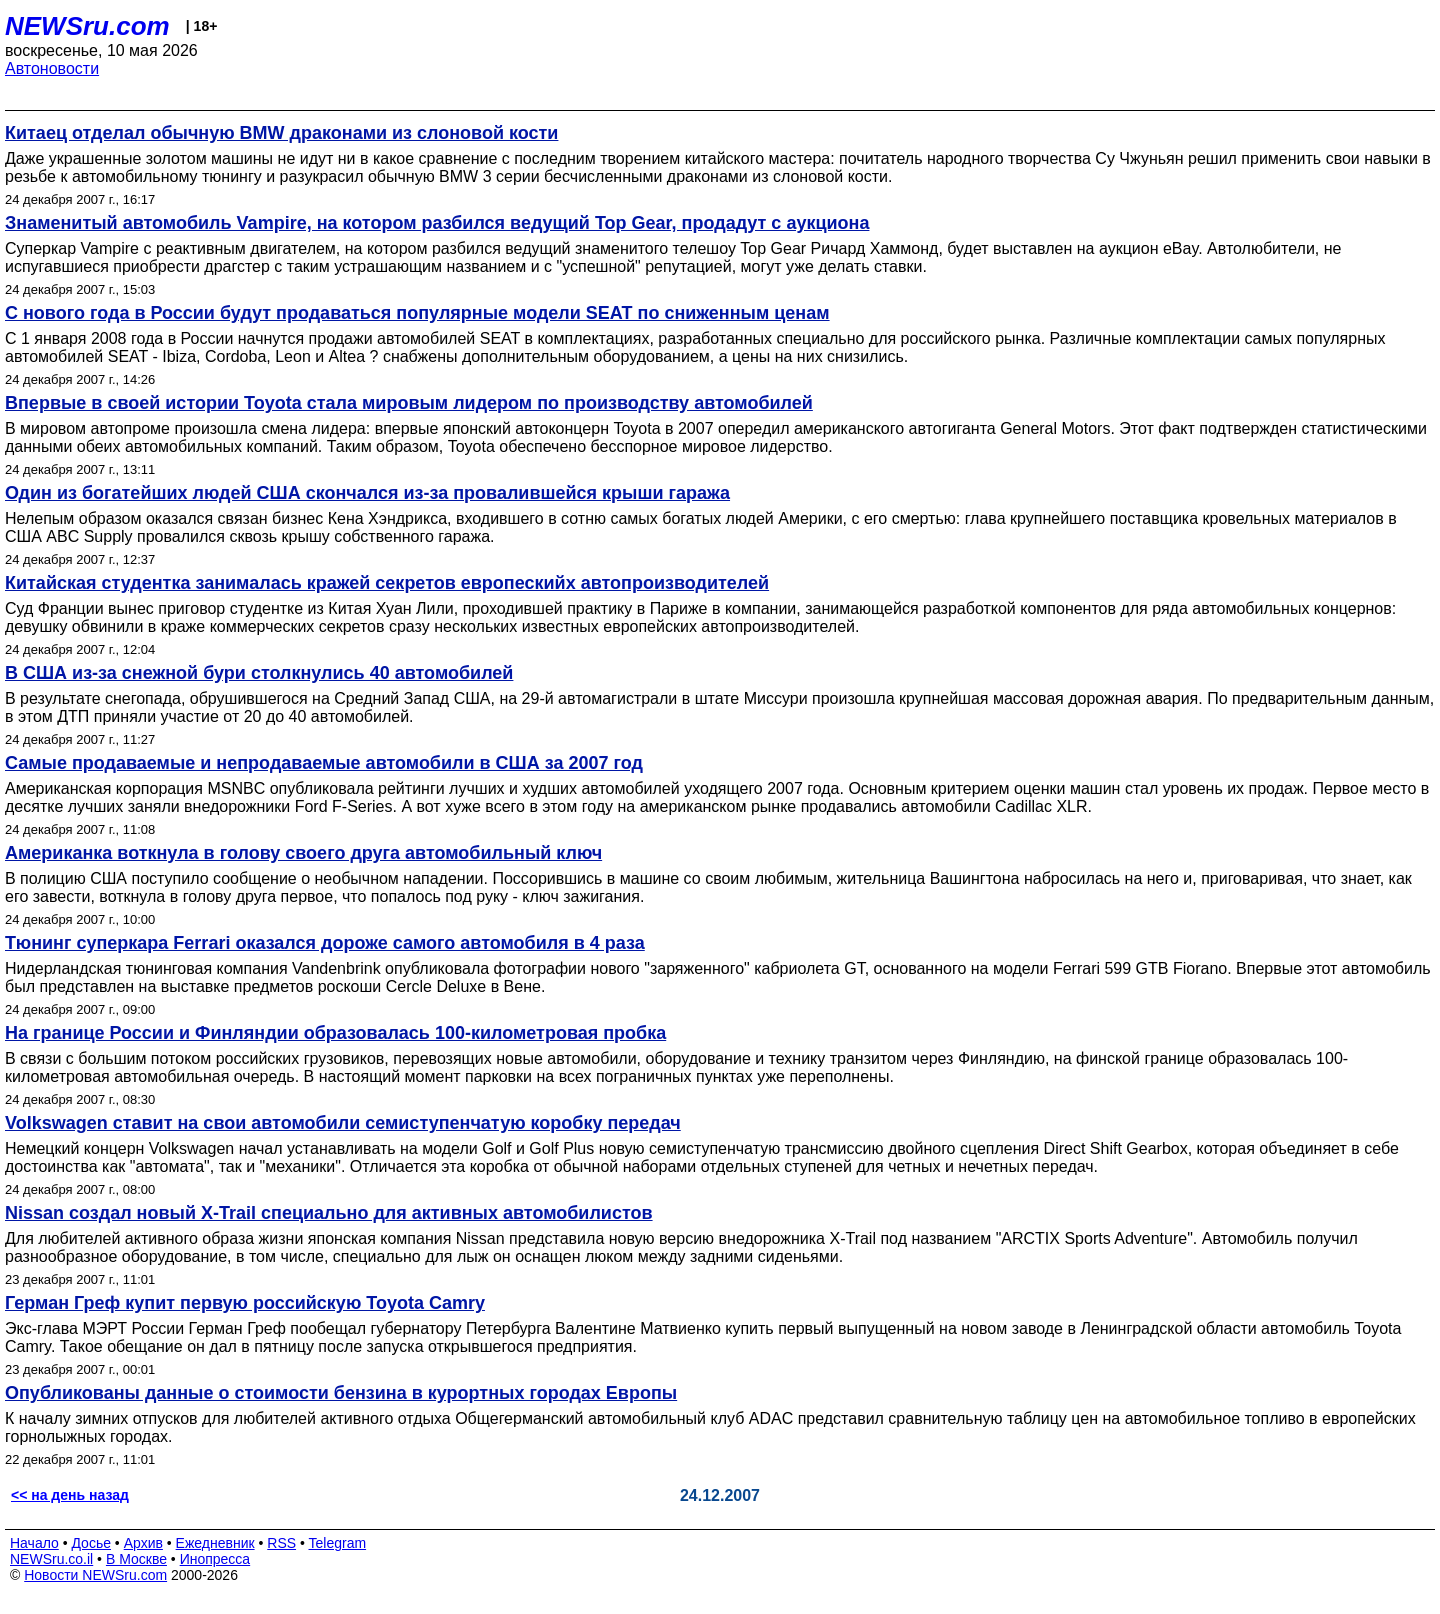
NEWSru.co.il (51, 1559)
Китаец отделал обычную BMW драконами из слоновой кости (281, 133)
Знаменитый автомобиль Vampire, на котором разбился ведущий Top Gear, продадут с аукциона (437, 223)
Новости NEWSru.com (95, 1575)
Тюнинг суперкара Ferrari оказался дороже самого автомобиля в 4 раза (325, 943)
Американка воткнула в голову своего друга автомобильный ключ (303, 853)
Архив (143, 1543)
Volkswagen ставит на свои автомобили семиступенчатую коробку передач (343, 1123)
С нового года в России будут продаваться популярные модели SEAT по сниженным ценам (417, 313)
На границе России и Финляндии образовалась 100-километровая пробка (335, 1033)
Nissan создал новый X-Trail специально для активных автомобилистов (329, 1213)
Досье (91, 1543)
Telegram (338, 1543)
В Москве (136, 1559)
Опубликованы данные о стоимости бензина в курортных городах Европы (341, 1393)
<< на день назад (70, 1495)
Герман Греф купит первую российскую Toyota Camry (245, 1303)
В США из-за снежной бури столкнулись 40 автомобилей (259, 673)
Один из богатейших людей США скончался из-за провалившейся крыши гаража (367, 493)
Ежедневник (215, 1543)
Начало (34, 1543)
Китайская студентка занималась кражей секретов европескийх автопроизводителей (387, 583)
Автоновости (52, 68)
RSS (281, 1543)
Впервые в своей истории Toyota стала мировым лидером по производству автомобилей (409, 403)
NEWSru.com (87, 26)
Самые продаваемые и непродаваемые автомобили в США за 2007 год (324, 763)
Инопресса (215, 1559)
